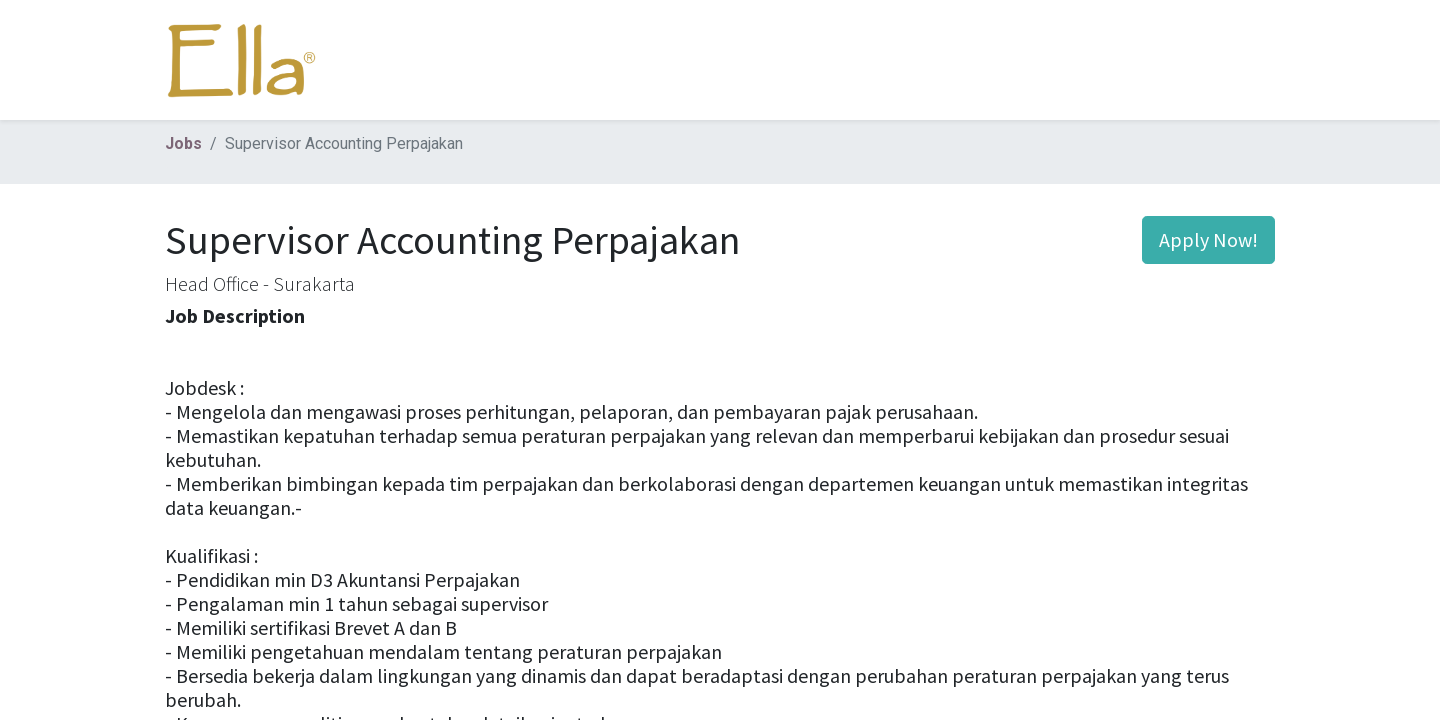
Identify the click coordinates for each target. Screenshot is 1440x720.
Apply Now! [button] (1208, 239)
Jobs (183, 143)
